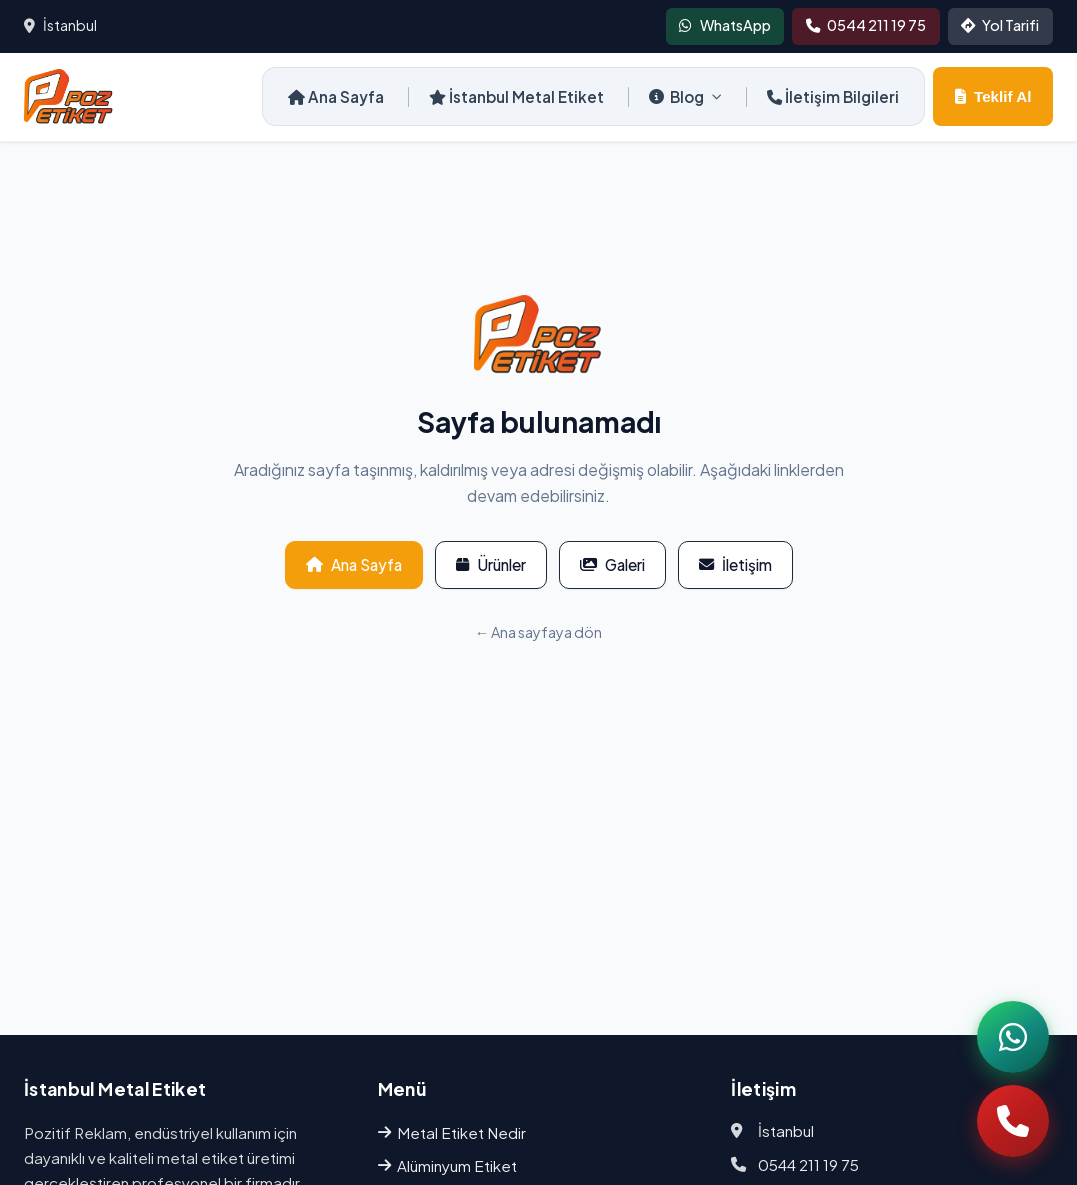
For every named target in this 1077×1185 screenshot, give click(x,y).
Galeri (612, 564)
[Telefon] (1013, 1121)
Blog (685, 96)
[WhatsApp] (1013, 1037)
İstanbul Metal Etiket (516, 96)
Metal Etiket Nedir (452, 1132)
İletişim (735, 564)
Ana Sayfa (336, 96)
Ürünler (491, 564)
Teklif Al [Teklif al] (993, 96)
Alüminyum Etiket (447, 1165)
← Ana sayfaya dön (538, 632)
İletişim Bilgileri (833, 96)
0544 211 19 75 (808, 1164)
